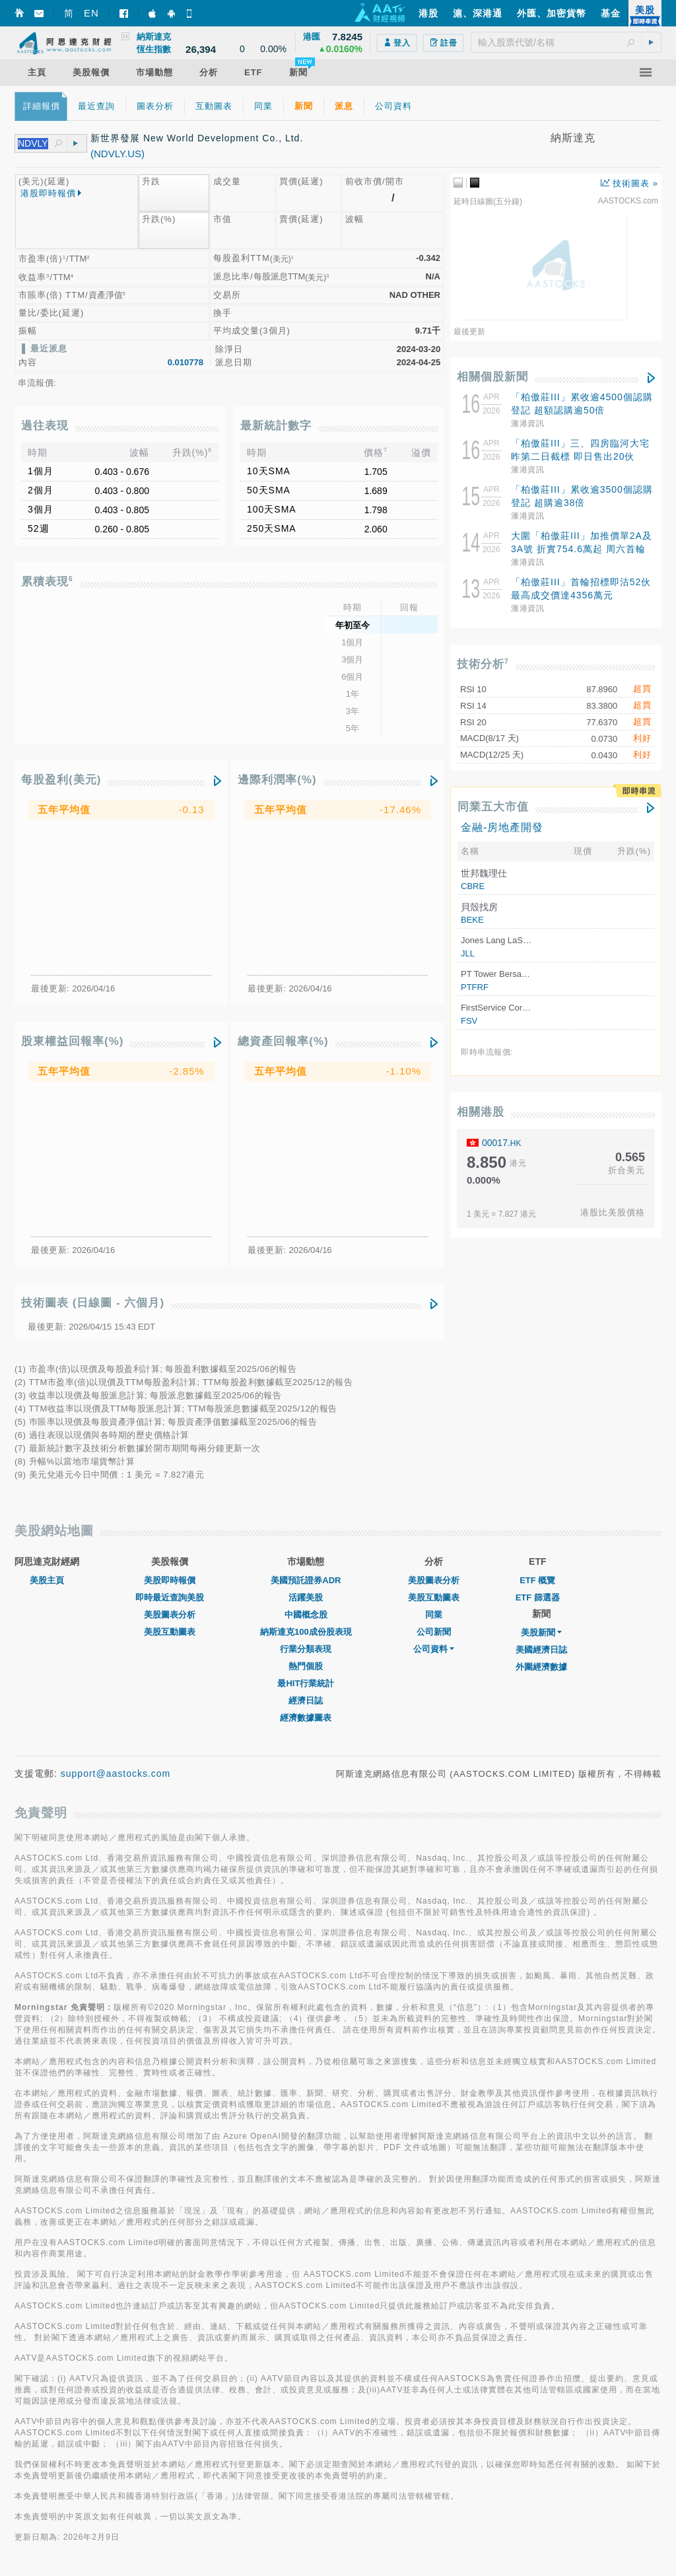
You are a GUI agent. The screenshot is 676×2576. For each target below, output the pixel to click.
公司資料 (433, 1649)
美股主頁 (47, 1580)
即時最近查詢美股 (169, 1597)
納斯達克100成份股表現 (306, 1632)
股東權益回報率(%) (72, 1041)
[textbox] (566, 42)
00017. (502, 1142)
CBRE (473, 886)
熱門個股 (305, 1666)
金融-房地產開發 (502, 827)
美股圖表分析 (169, 1615)
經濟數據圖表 (305, 1718)
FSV (469, 1021)
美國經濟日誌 (541, 1650)
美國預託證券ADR (306, 1580)
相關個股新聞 (492, 377)
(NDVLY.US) (117, 153)
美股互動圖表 (169, 1632)
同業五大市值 (493, 807)
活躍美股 (305, 1597)
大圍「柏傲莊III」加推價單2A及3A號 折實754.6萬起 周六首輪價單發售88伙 (581, 548)
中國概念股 (306, 1615)
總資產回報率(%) (283, 1041)
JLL (468, 953)
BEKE (472, 920)
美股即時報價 (169, 1580)
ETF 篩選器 (538, 1597)
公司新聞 (434, 1632)
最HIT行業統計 (305, 1683)
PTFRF (475, 987)
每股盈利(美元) (61, 779)
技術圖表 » (629, 183)
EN (91, 12)
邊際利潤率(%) (277, 779)
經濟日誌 (305, 1700)
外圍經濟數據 (541, 1667)
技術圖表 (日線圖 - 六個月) (92, 1303)
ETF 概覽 (537, 1580)
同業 (433, 1615)
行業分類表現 (305, 1649)
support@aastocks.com (116, 1773)
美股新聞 (541, 1632)
